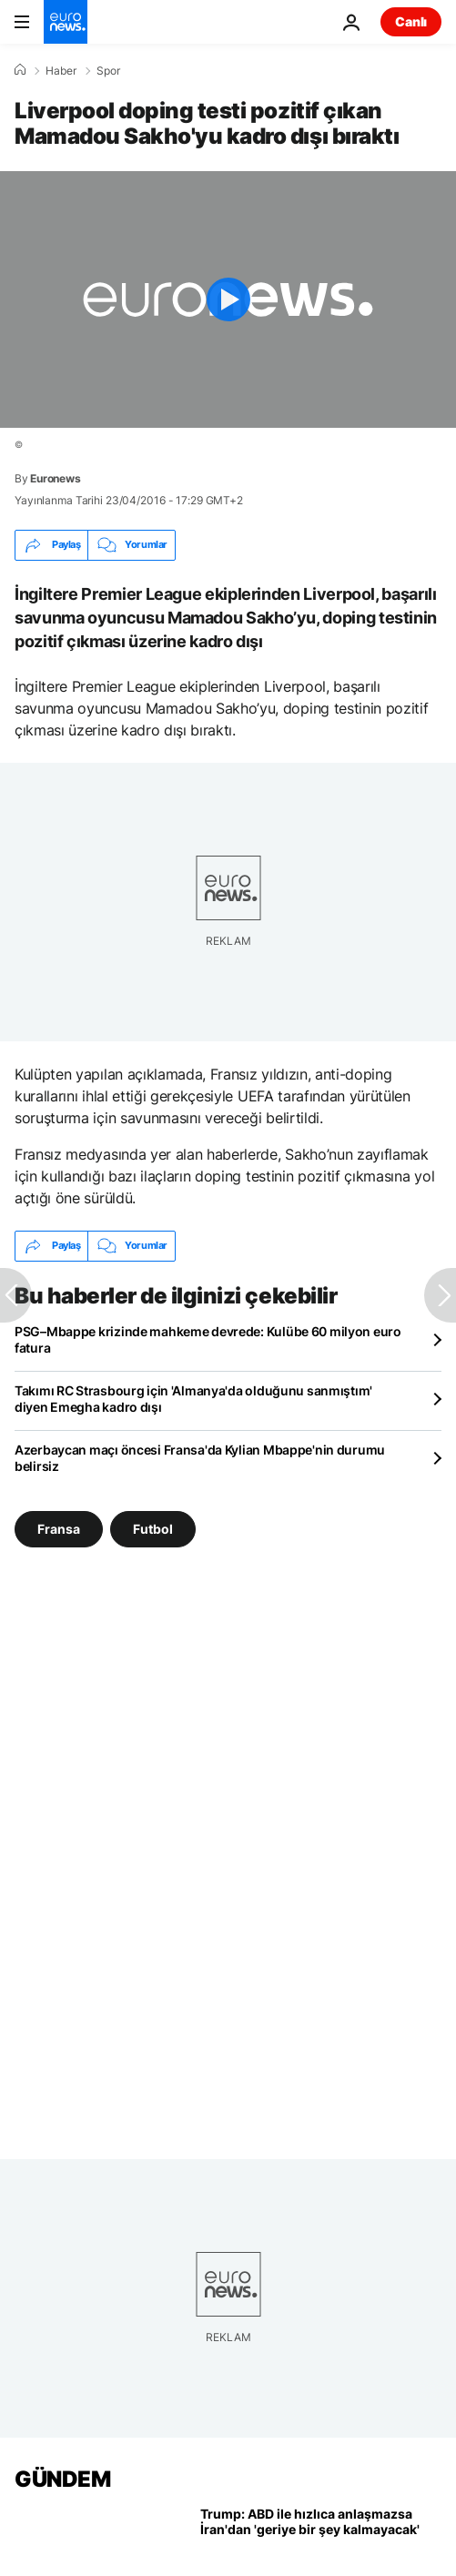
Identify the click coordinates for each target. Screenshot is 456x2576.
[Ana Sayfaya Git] (65, 22)
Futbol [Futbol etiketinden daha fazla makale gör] (153, 1528)
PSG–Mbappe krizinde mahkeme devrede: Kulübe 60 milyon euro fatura (208, 1339)
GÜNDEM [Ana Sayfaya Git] (62, 2479)
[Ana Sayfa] (20, 70)
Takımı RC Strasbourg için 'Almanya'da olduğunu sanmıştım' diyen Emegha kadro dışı (193, 1399)
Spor (108, 71)
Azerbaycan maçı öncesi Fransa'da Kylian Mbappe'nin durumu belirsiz (200, 1458)
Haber (61, 71)
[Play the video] (228, 299)
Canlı (411, 21)
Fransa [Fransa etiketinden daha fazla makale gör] (58, 1528)
